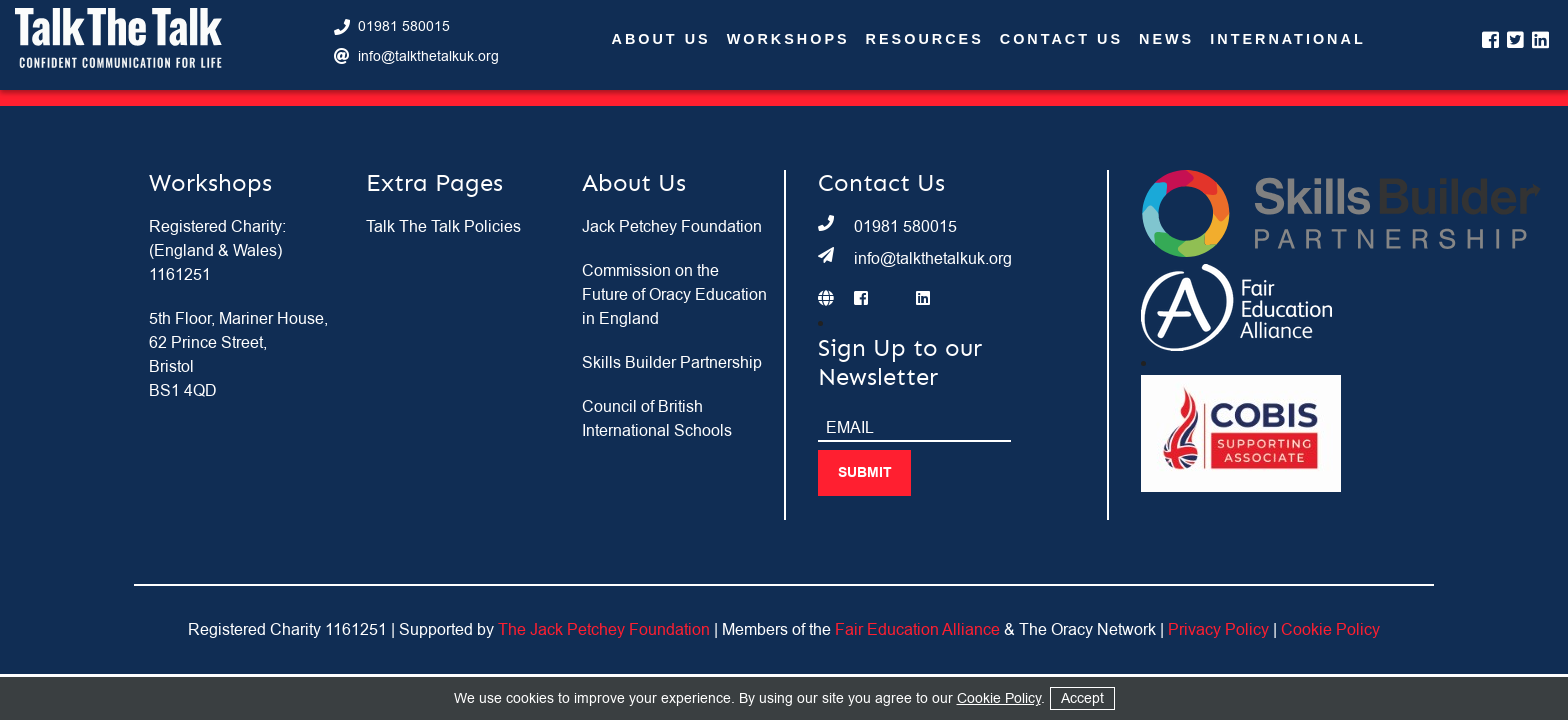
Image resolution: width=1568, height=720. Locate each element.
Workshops (788, 39)
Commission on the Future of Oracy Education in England (674, 295)
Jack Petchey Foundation (672, 227)
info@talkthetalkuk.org (428, 56)
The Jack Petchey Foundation (604, 630)
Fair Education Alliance (917, 630)
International (1287, 39)
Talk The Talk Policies (443, 227)
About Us (661, 39)
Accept (1082, 698)
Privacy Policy (1218, 630)
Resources (925, 39)
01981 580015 (404, 26)
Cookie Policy (1330, 630)
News (1166, 39)
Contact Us (1061, 39)
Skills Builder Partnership (672, 363)
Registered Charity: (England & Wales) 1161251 (217, 251)
